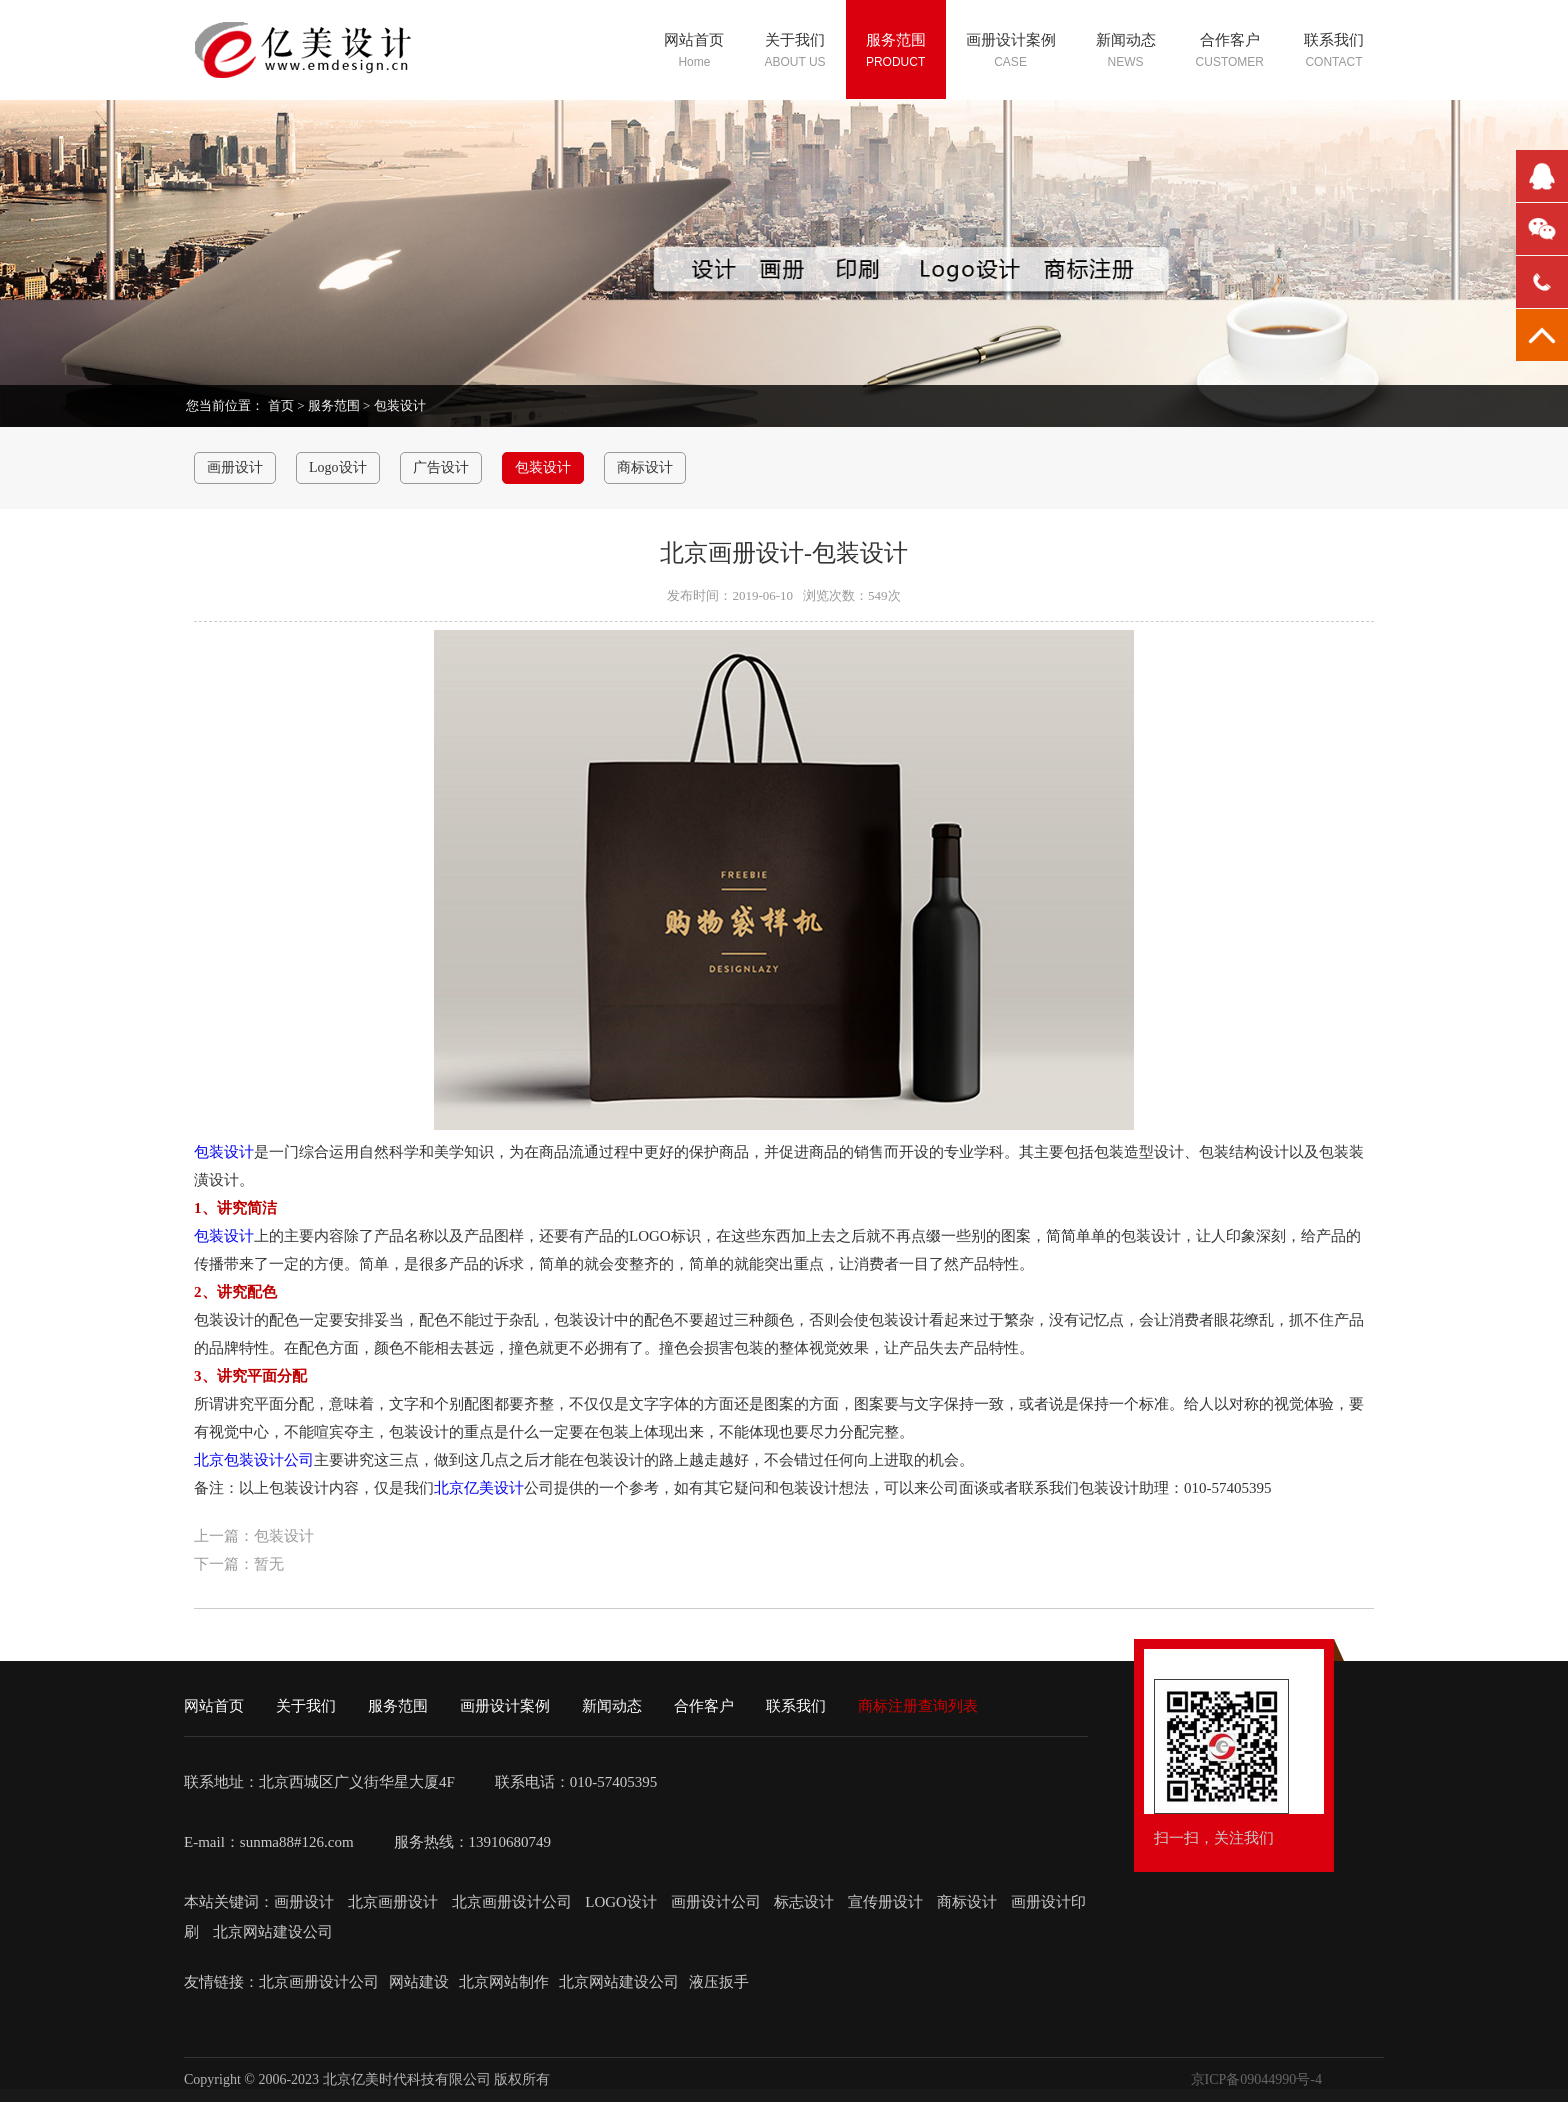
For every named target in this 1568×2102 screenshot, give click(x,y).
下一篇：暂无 (239, 1564)
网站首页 (214, 1706)
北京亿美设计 (479, 1488)
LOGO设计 (622, 1902)
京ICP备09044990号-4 (1256, 2079)
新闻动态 (612, 1706)
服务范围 (334, 405)
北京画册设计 (395, 1902)
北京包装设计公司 (254, 1460)
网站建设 (419, 1982)
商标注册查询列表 (918, 1706)
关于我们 (306, 1706)
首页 (281, 405)
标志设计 (804, 1902)
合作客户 (704, 1706)
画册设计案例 (505, 1706)
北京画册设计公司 (514, 1902)
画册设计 (235, 467)
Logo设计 (338, 467)
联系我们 (796, 1706)
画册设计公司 (716, 1902)
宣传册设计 (885, 1902)
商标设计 (645, 467)
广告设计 (441, 467)
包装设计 (400, 405)
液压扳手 (719, 1982)
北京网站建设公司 (273, 1932)
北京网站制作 (504, 1982)
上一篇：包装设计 (254, 1536)
